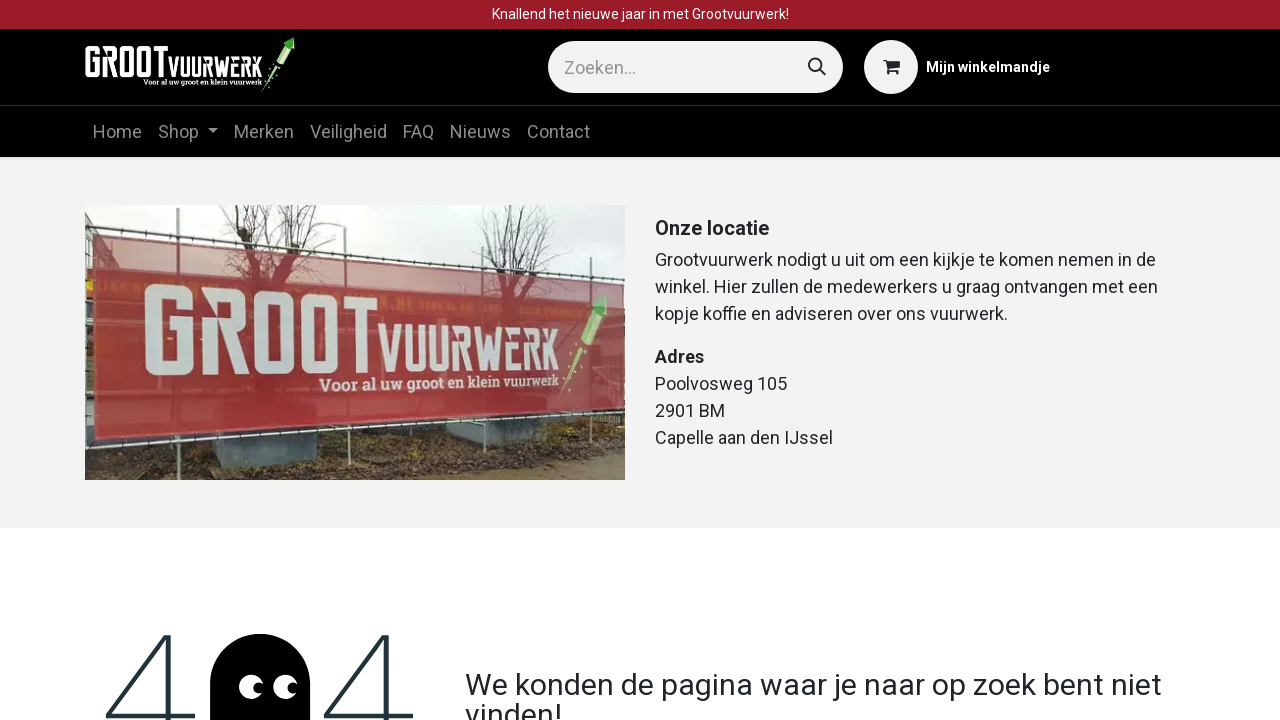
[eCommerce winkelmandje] (957, 67)
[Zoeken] (817, 67)
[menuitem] (117, 131)
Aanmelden (1133, 67)
